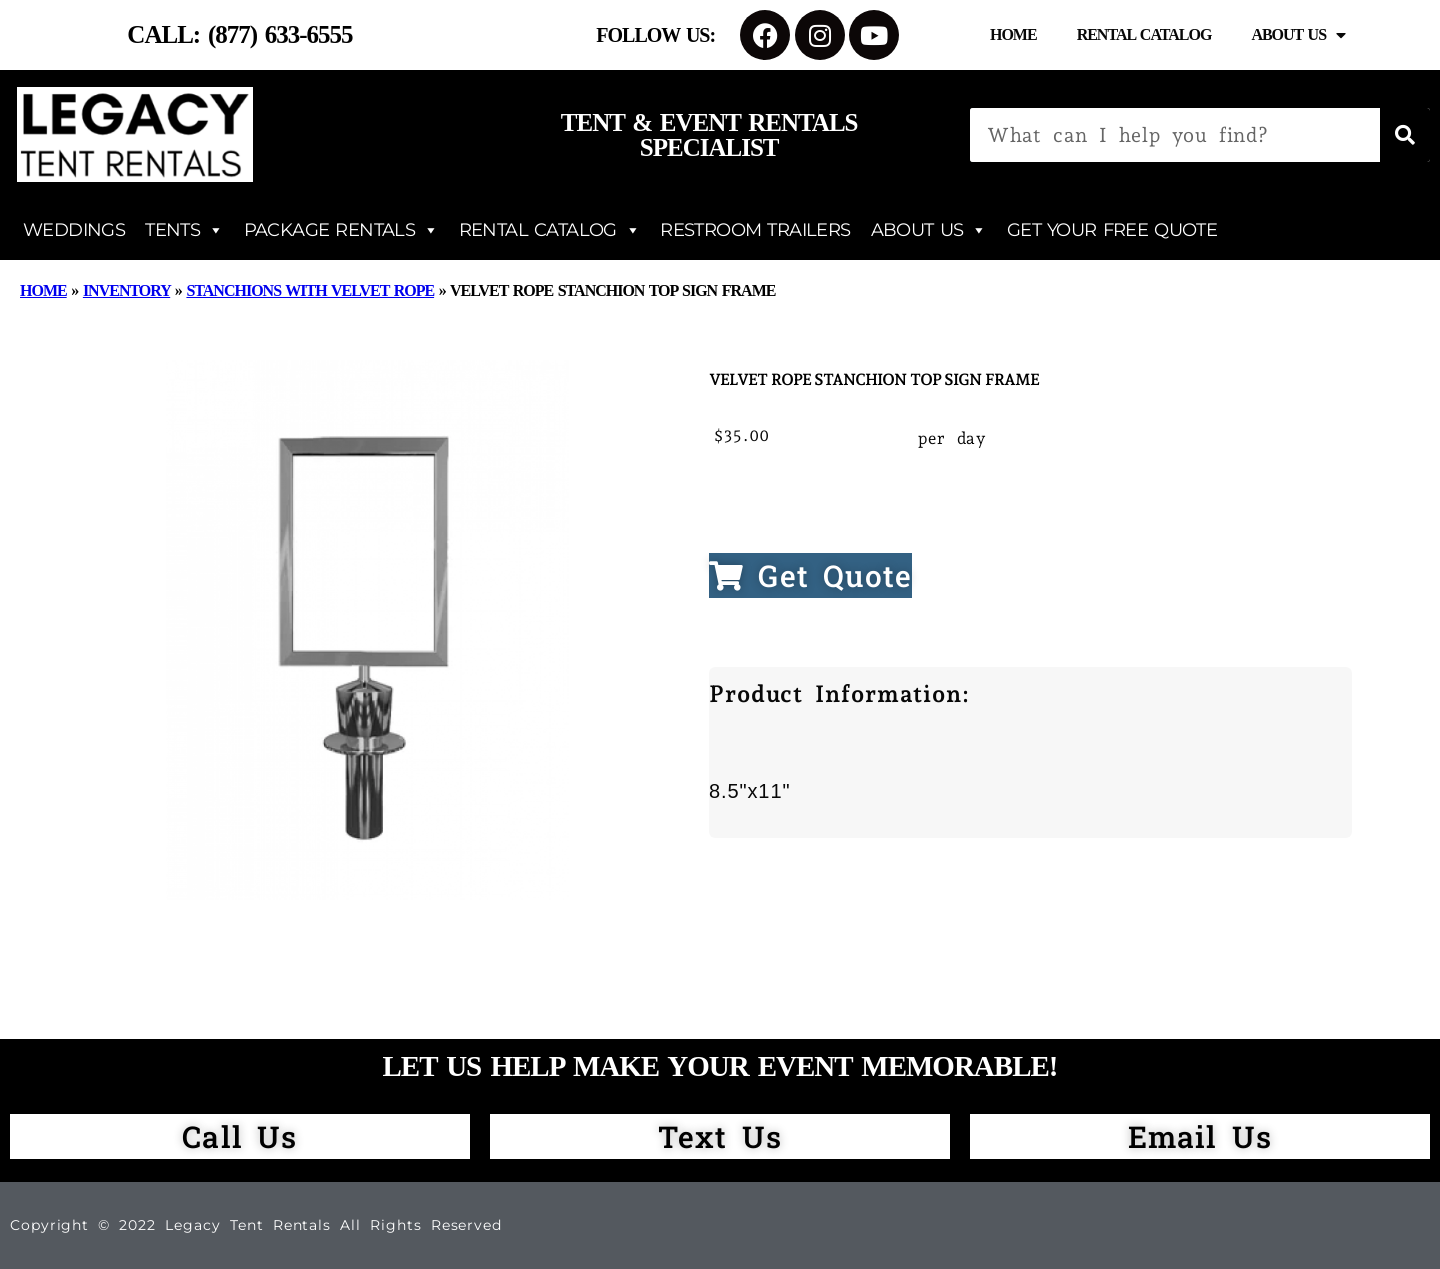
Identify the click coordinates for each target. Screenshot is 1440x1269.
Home (1013, 34)
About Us (1298, 35)
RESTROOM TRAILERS (755, 230)
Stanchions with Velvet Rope (310, 290)
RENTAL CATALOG (550, 230)
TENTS (184, 230)
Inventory (126, 290)
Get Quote (810, 575)
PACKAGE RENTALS (341, 230)
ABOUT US (929, 230)
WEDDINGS (74, 230)
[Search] (1405, 135)
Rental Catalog (1144, 34)
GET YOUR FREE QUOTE (1112, 230)
